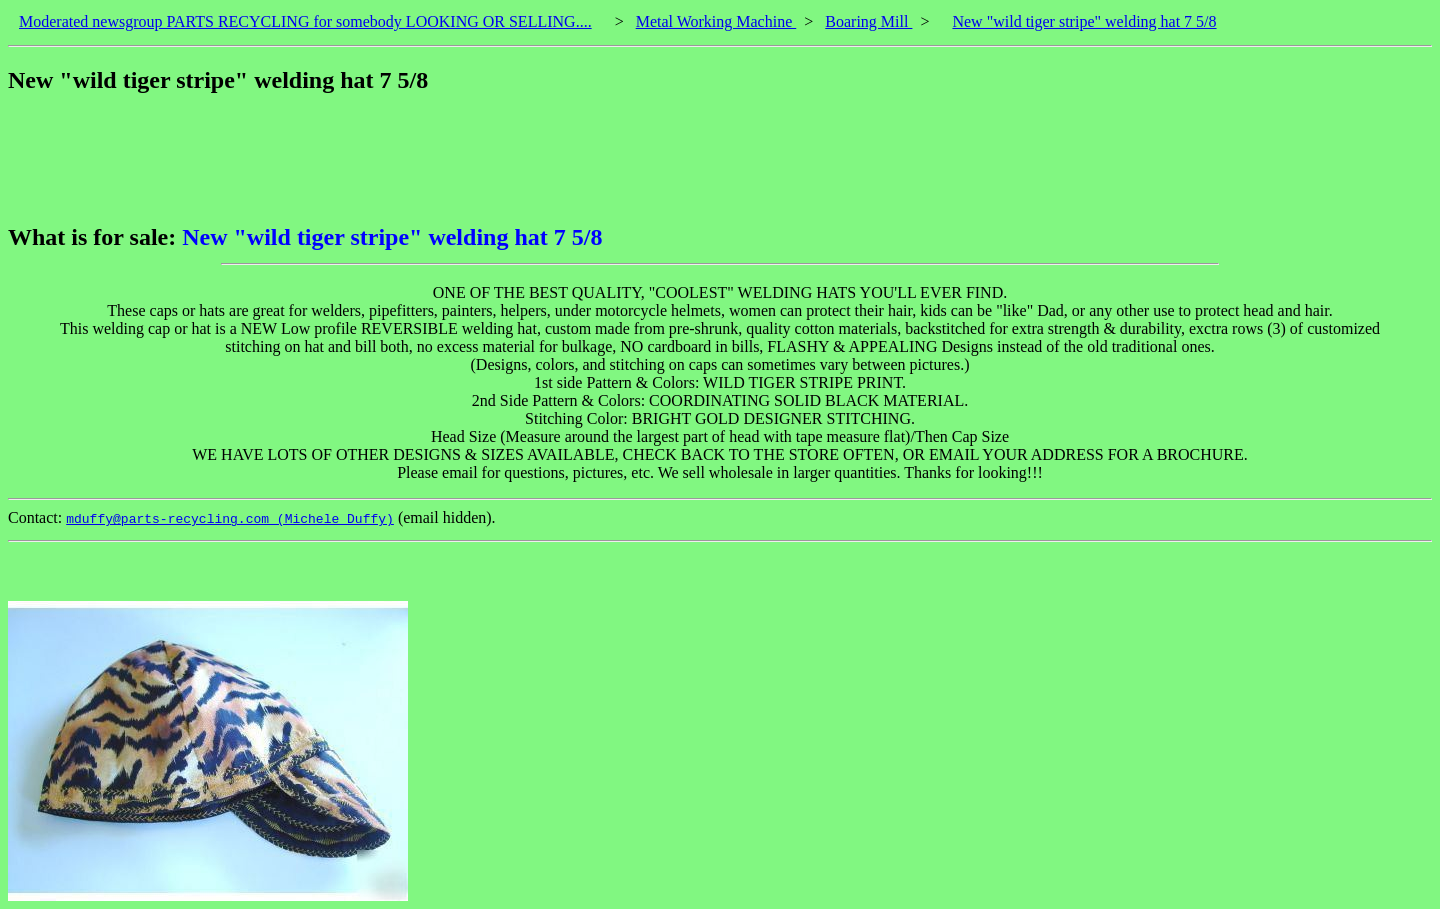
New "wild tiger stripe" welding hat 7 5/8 (1084, 21)
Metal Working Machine (716, 21)
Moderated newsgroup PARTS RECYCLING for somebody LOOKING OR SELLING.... (305, 21)
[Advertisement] (372, 159)
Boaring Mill (868, 21)
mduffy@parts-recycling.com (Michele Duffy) (230, 519)
